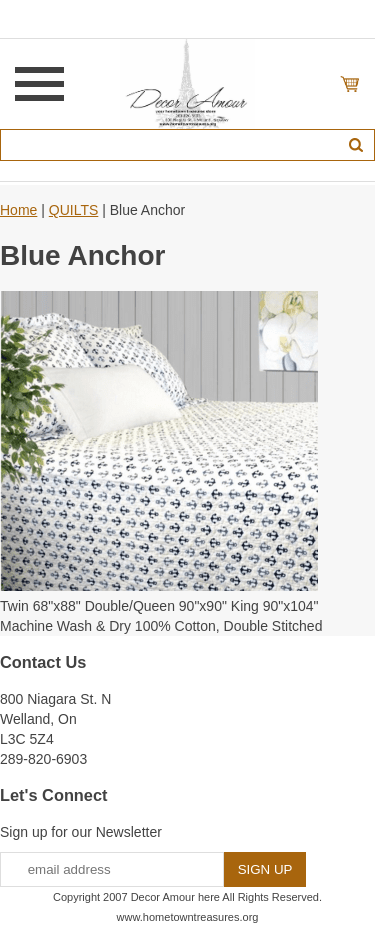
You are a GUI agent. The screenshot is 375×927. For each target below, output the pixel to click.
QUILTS (74, 210)
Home (18, 210)
